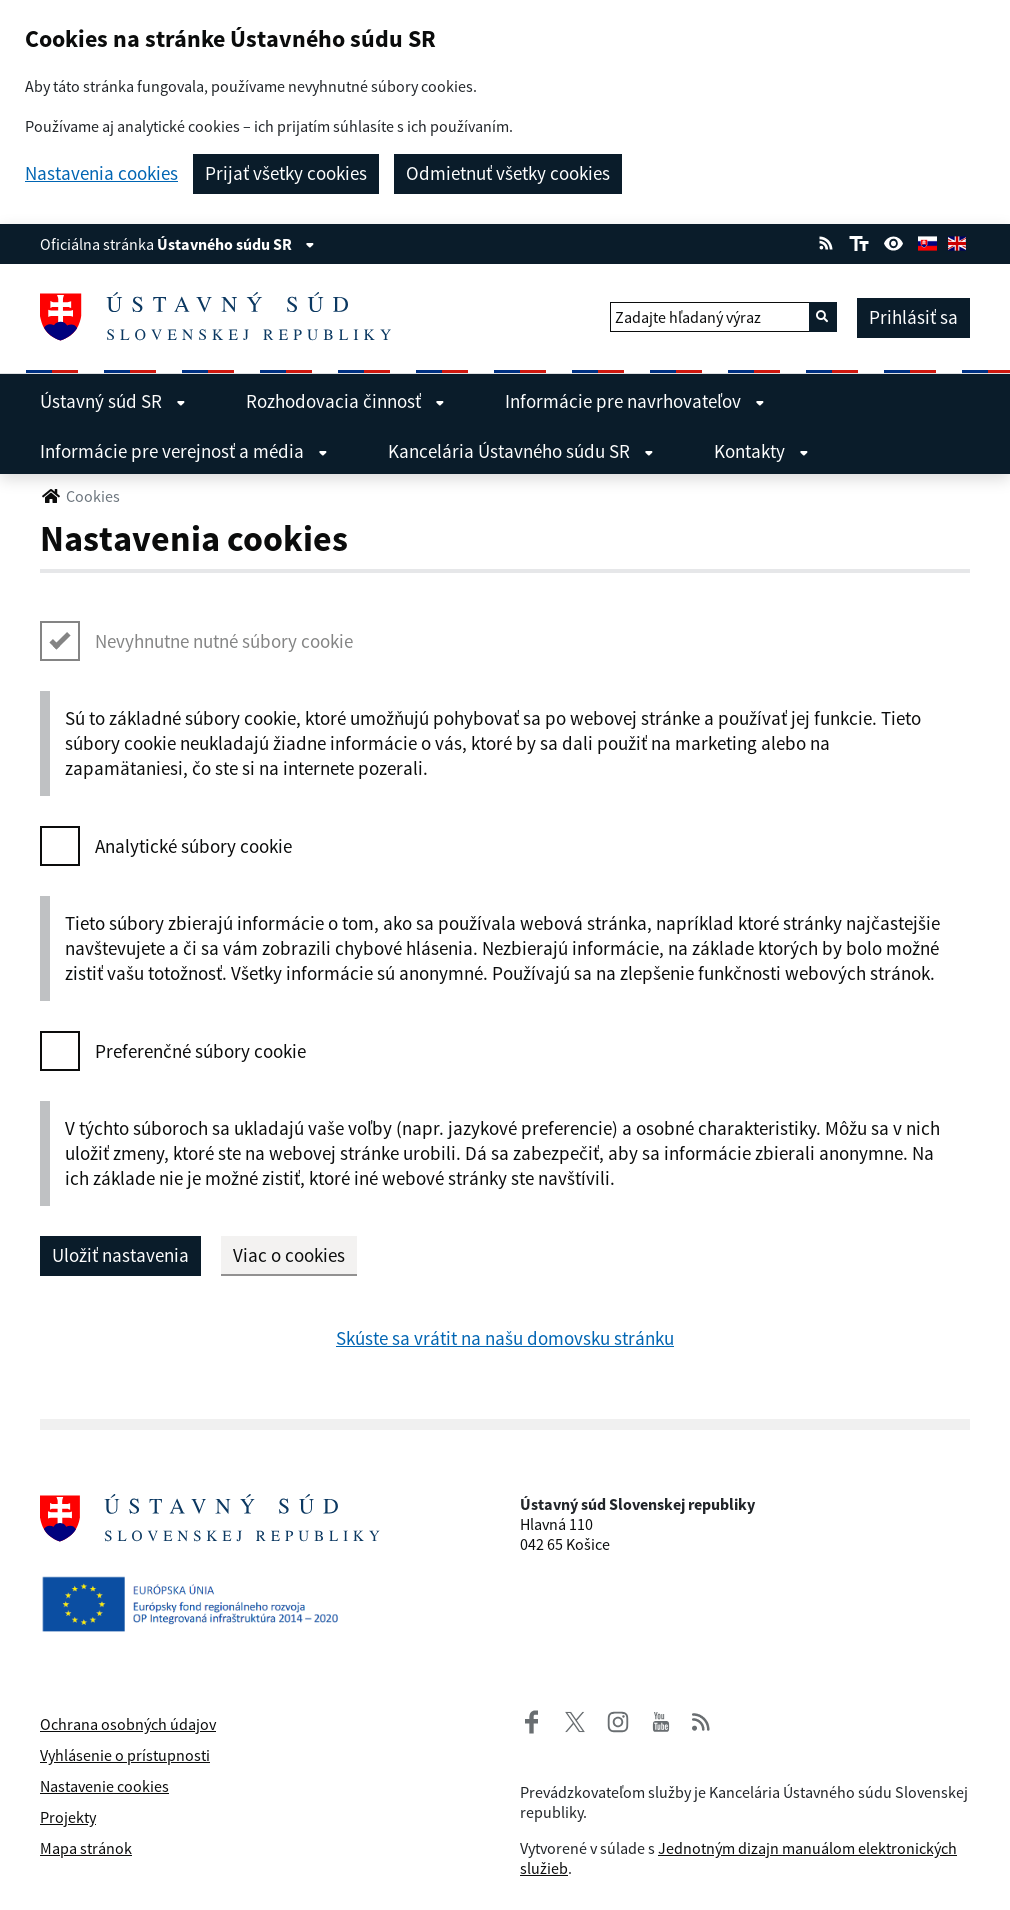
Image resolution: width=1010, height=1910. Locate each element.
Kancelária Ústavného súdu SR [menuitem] (521, 451)
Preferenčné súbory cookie (200, 1051)
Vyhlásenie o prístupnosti (125, 1755)
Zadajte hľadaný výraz (688, 317)
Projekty (68, 1817)
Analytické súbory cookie (193, 846)
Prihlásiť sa (913, 317)
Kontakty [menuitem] (761, 451)
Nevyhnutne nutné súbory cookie (224, 641)
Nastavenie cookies (104, 1786)
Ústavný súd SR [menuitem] (113, 401)
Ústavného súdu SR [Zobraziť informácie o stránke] (236, 244)
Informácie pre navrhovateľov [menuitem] (635, 401)
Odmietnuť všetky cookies (508, 173)
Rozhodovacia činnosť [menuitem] (345, 401)
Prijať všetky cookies (286, 173)
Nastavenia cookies (101, 173)
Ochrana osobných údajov (128, 1724)
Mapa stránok (86, 1848)
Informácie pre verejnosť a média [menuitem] (184, 451)
